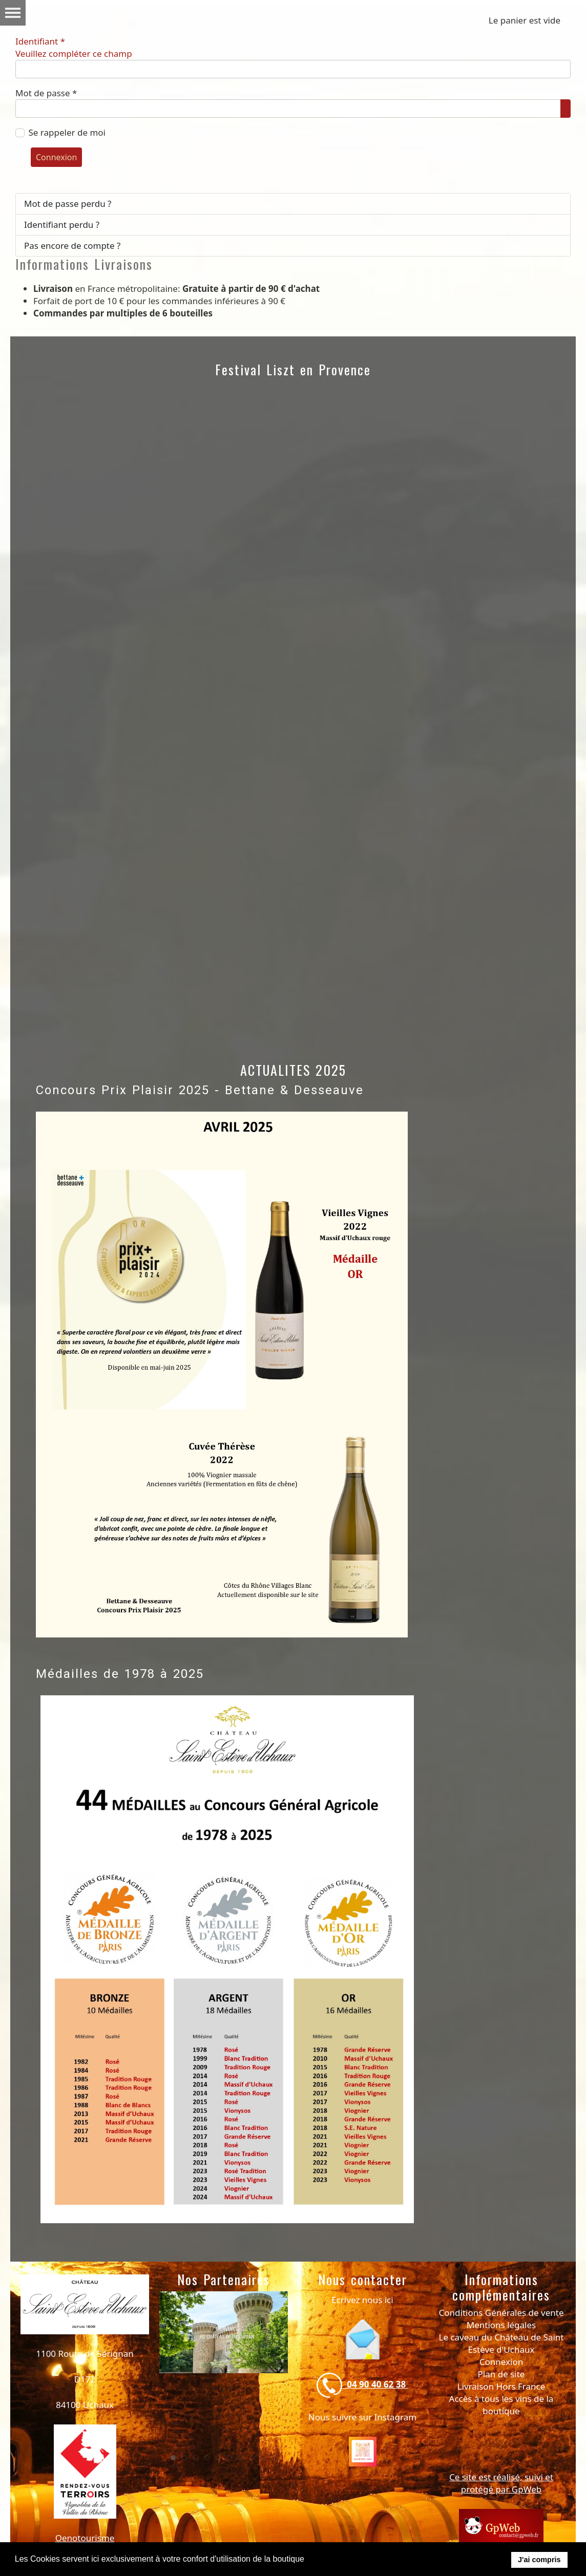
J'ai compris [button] (539, 2560)
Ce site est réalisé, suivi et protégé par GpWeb (501, 2483)
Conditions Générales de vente (501, 2312)
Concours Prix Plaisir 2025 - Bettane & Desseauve (200, 1090)
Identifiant (73, 47)
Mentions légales (501, 2325)
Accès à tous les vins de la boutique (501, 2405)
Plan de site (501, 2374)
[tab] (173, 2457)
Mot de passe (46, 93)
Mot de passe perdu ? (68, 203)
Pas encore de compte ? (72, 245)
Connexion (56, 157)
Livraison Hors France (501, 2386)
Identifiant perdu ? (61, 224)
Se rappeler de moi (67, 132)
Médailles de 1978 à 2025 (120, 1674)
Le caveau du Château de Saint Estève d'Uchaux (500, 2343)
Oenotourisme (85, 2538)
